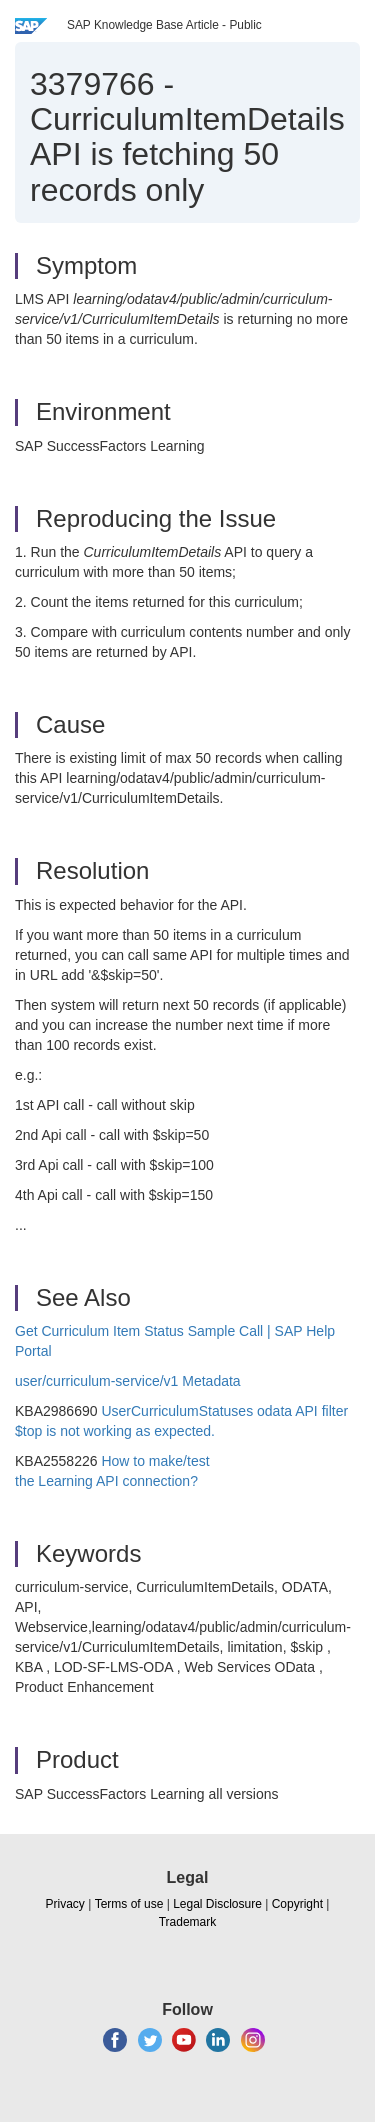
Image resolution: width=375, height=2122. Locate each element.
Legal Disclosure (217, 1904)
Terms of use (129, 1904)
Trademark (188, 1922)
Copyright (297, 1904)
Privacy (65, 1904)
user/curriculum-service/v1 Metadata (128, 1381)
